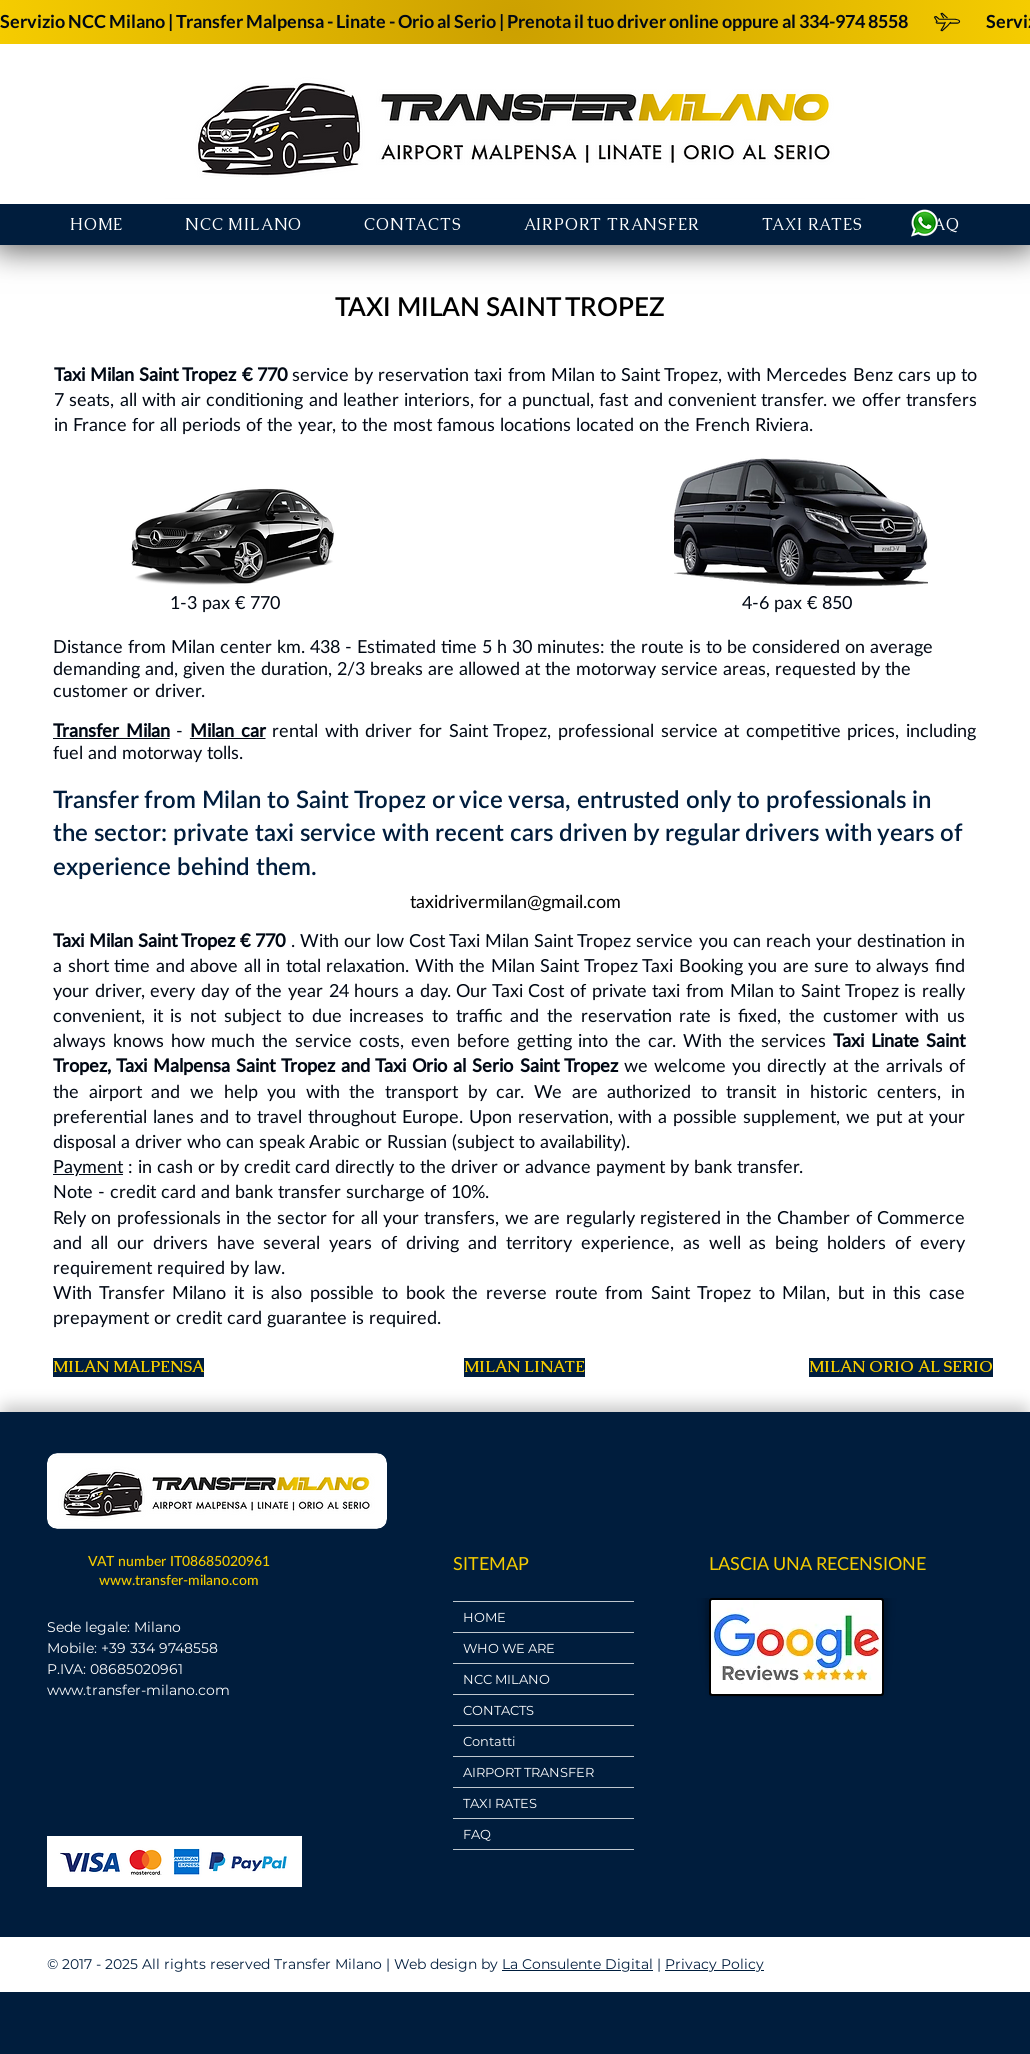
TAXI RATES (500, 1803)
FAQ (477, 1834)
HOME (484, 1617)
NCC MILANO (506, 1679)
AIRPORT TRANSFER (528, 1772)
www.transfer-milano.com (179, 1579)
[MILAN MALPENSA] (128, 1367)
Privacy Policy (714, 1964)
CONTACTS (498, 1710)
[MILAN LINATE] (524, 1367)
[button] (612, 224)
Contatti (489, 1741)
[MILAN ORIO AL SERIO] (901, 1367)
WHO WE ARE (509, 1648)
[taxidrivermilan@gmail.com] (515, 902)
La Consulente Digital (577, 1964)
